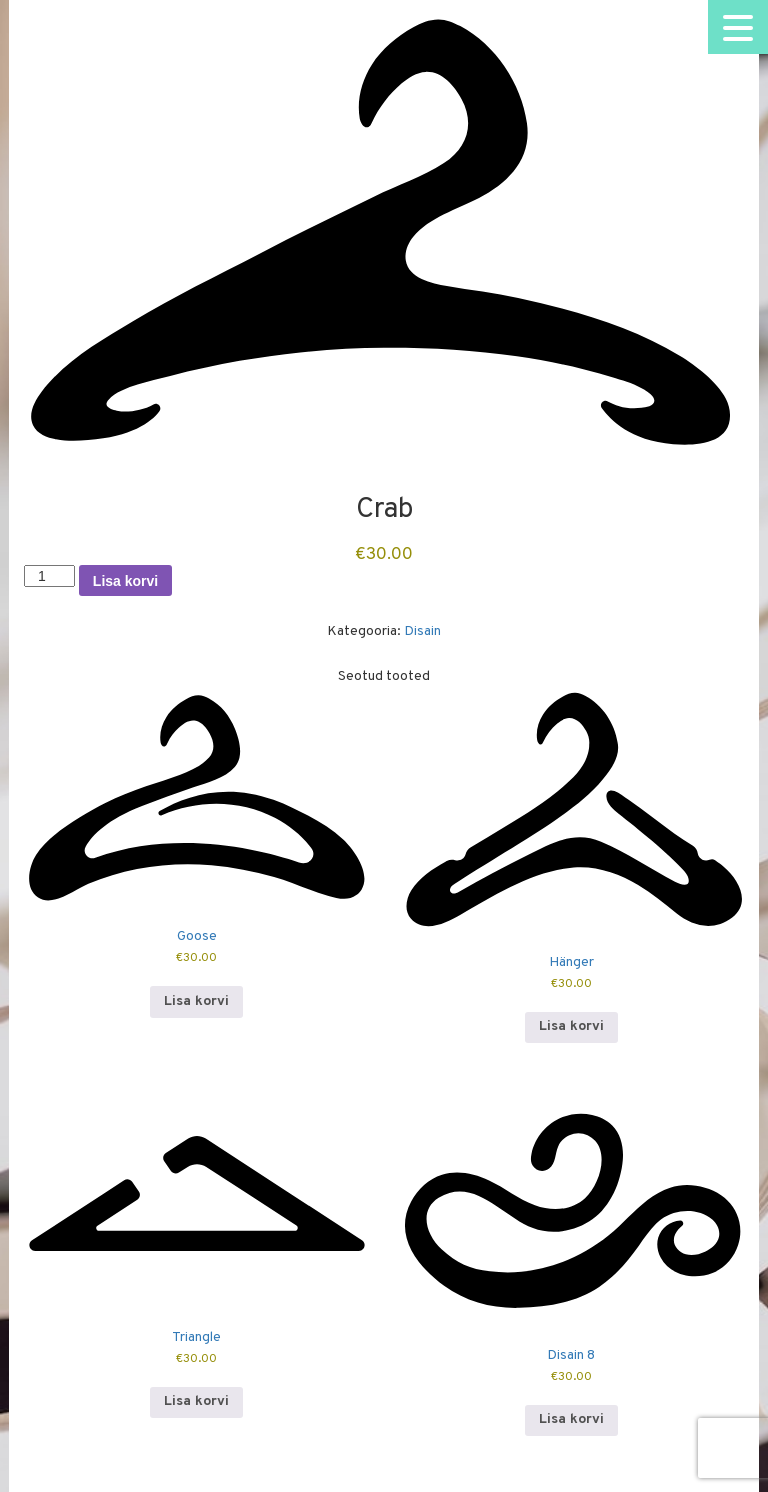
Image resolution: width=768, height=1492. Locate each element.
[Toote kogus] (49, 576)
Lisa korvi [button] (196, 1001)
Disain (422, 631)
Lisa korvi (125, 581)
